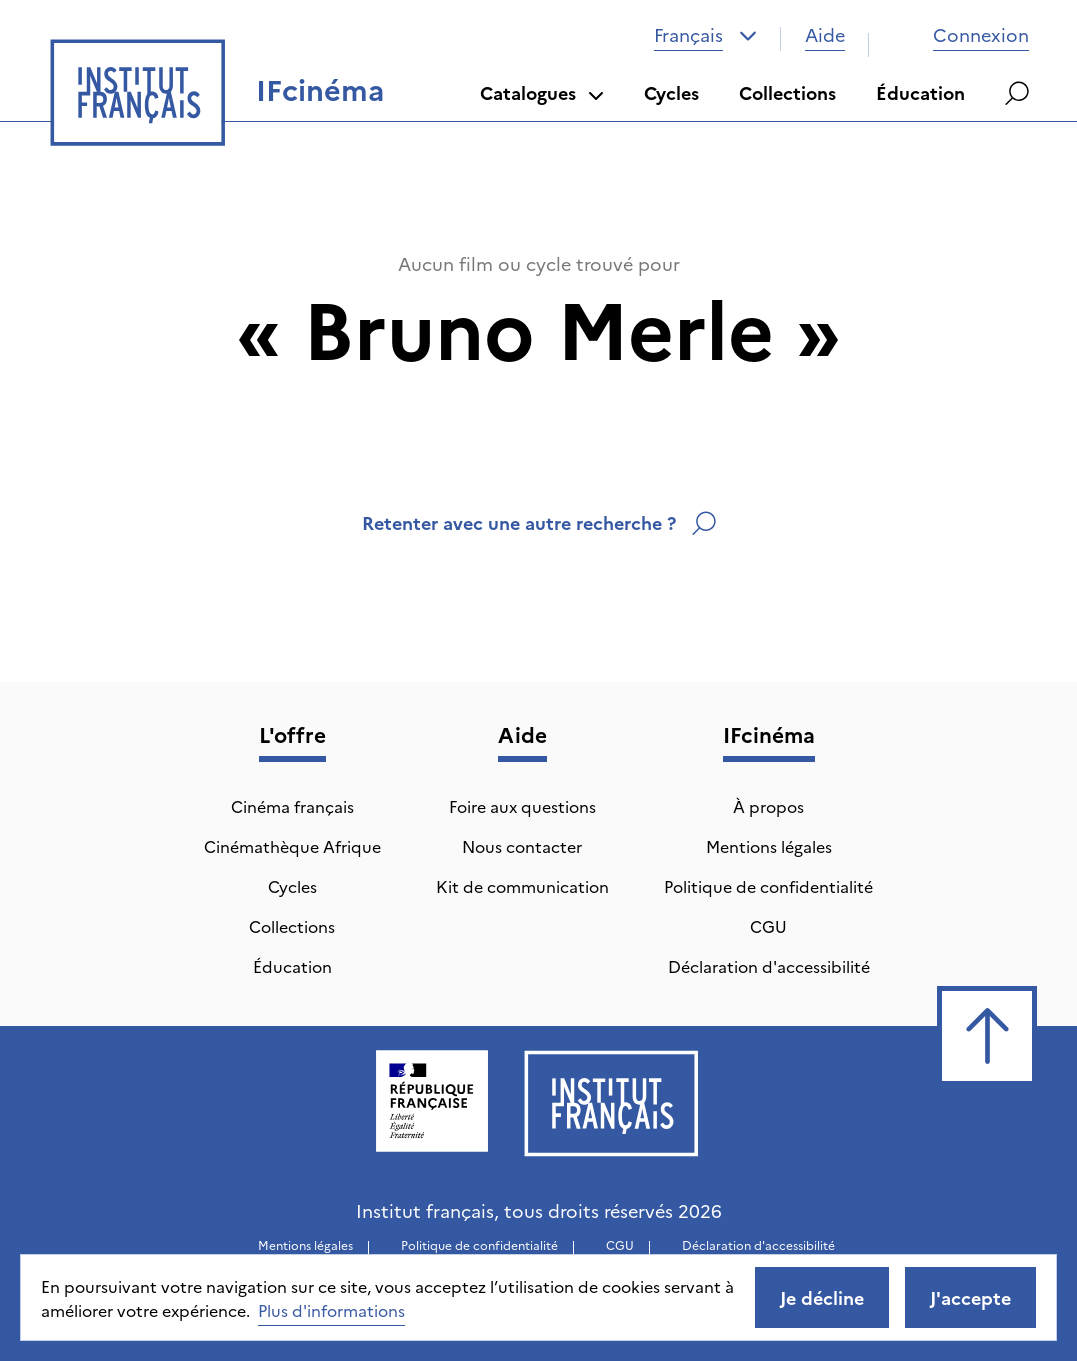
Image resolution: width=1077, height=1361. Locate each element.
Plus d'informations (331, 1310)
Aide (825, 34)
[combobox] (705, 35)
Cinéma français (292, 806)
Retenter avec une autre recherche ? (539, 522)
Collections (787, 92)
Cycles (671, 92)
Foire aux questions (522, 806)
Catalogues (542, 92)
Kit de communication (522, 886)
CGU (768, 926)
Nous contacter (522, 846)
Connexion (961, 34)
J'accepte (970, 1297)
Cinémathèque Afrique (292, 846)
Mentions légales (769, 846)
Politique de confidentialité (768, 886)
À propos (768, 806)
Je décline (822, 1297)
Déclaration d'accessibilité (769, 966)
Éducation (920, 92)
